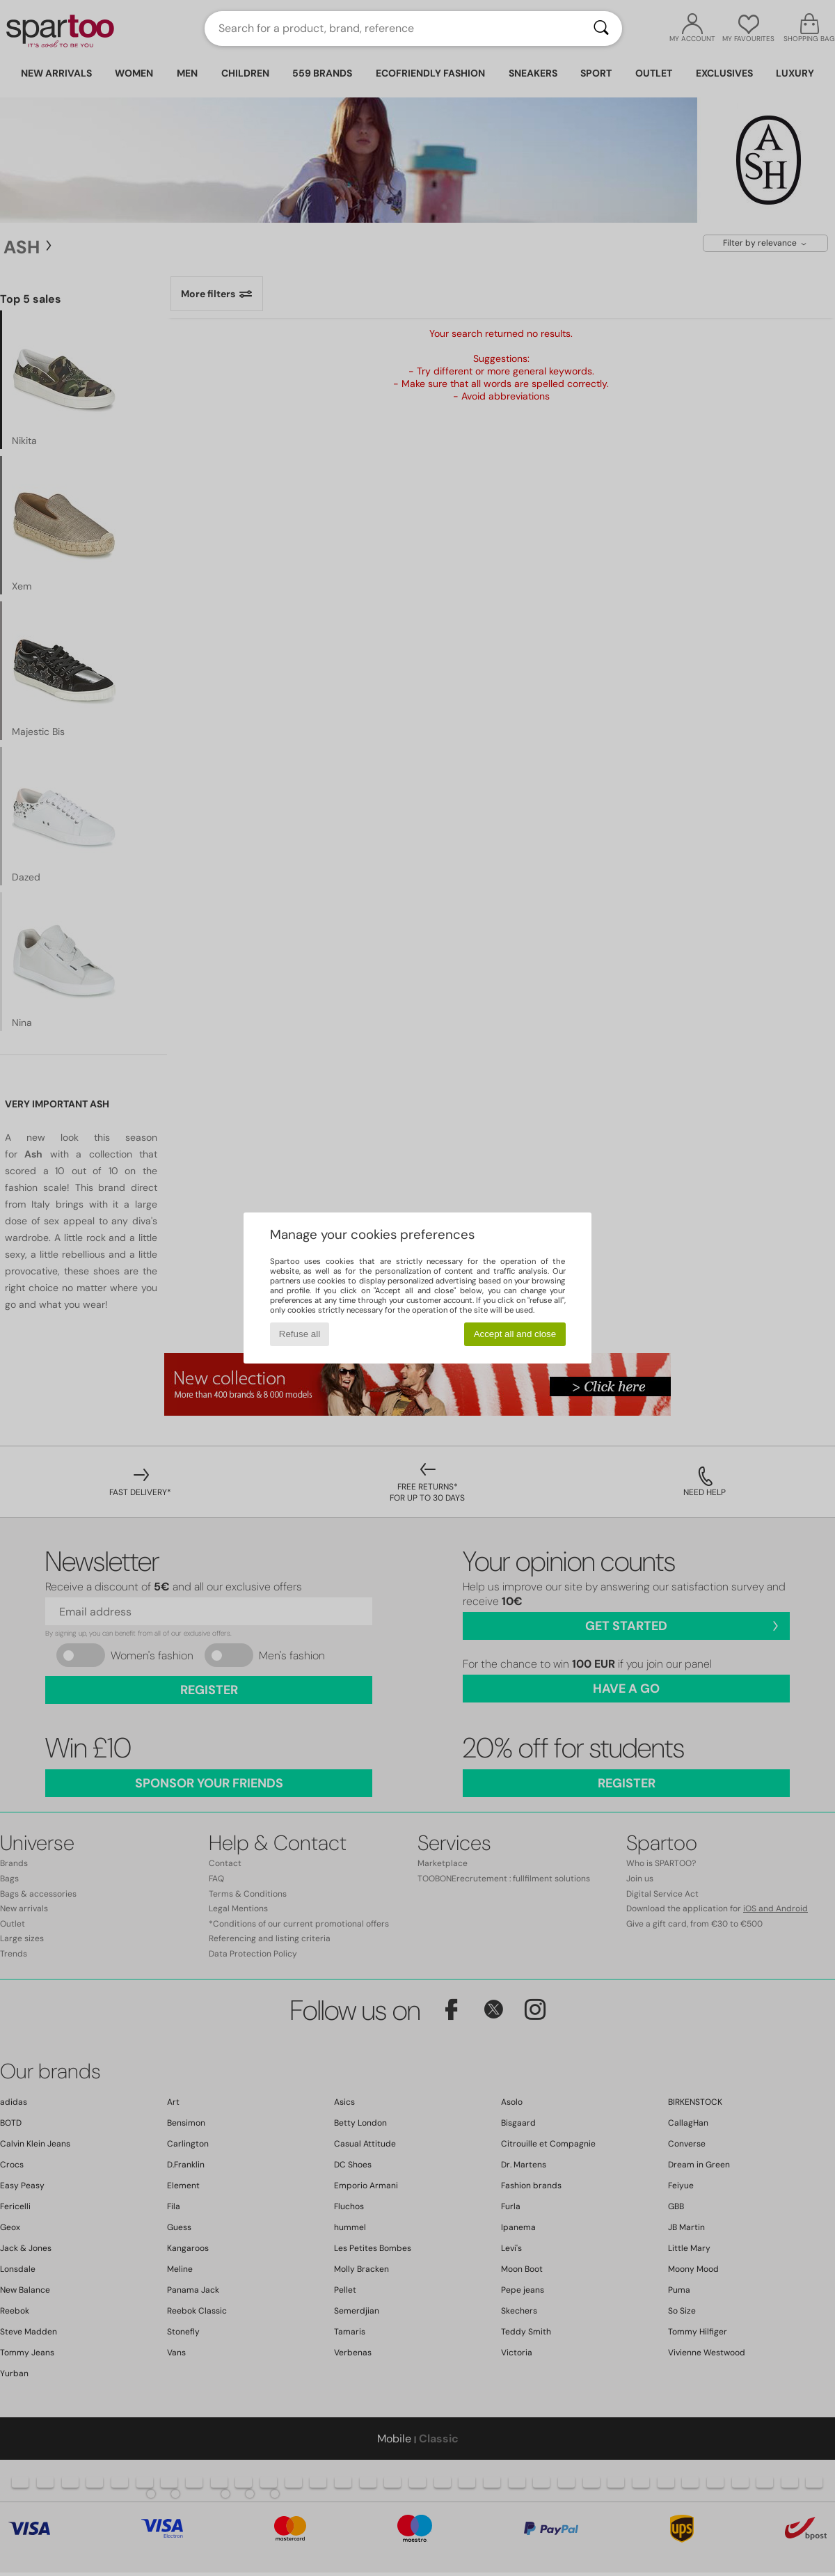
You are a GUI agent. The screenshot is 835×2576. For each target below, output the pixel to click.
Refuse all (299, 1334)
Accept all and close (515, 1334)
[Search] (601, 28)
